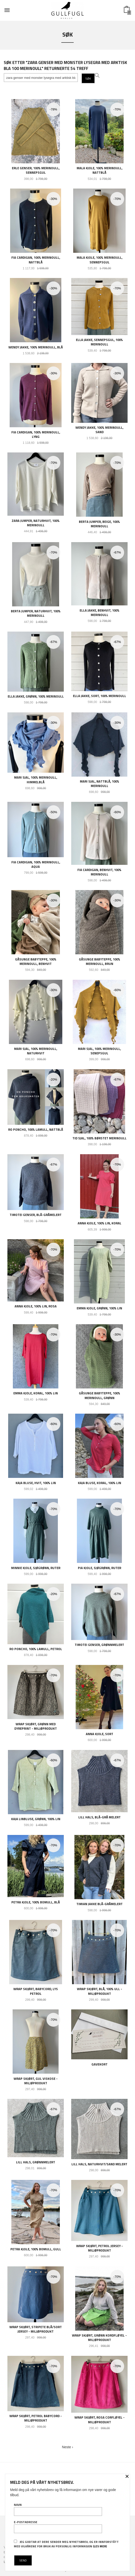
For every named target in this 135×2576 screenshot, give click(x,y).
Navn (58, 2509)
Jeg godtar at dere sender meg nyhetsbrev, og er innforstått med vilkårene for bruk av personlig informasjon (66, 2544)
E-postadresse (58, 2526)
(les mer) (100, 2546)
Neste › (67, 2447)
